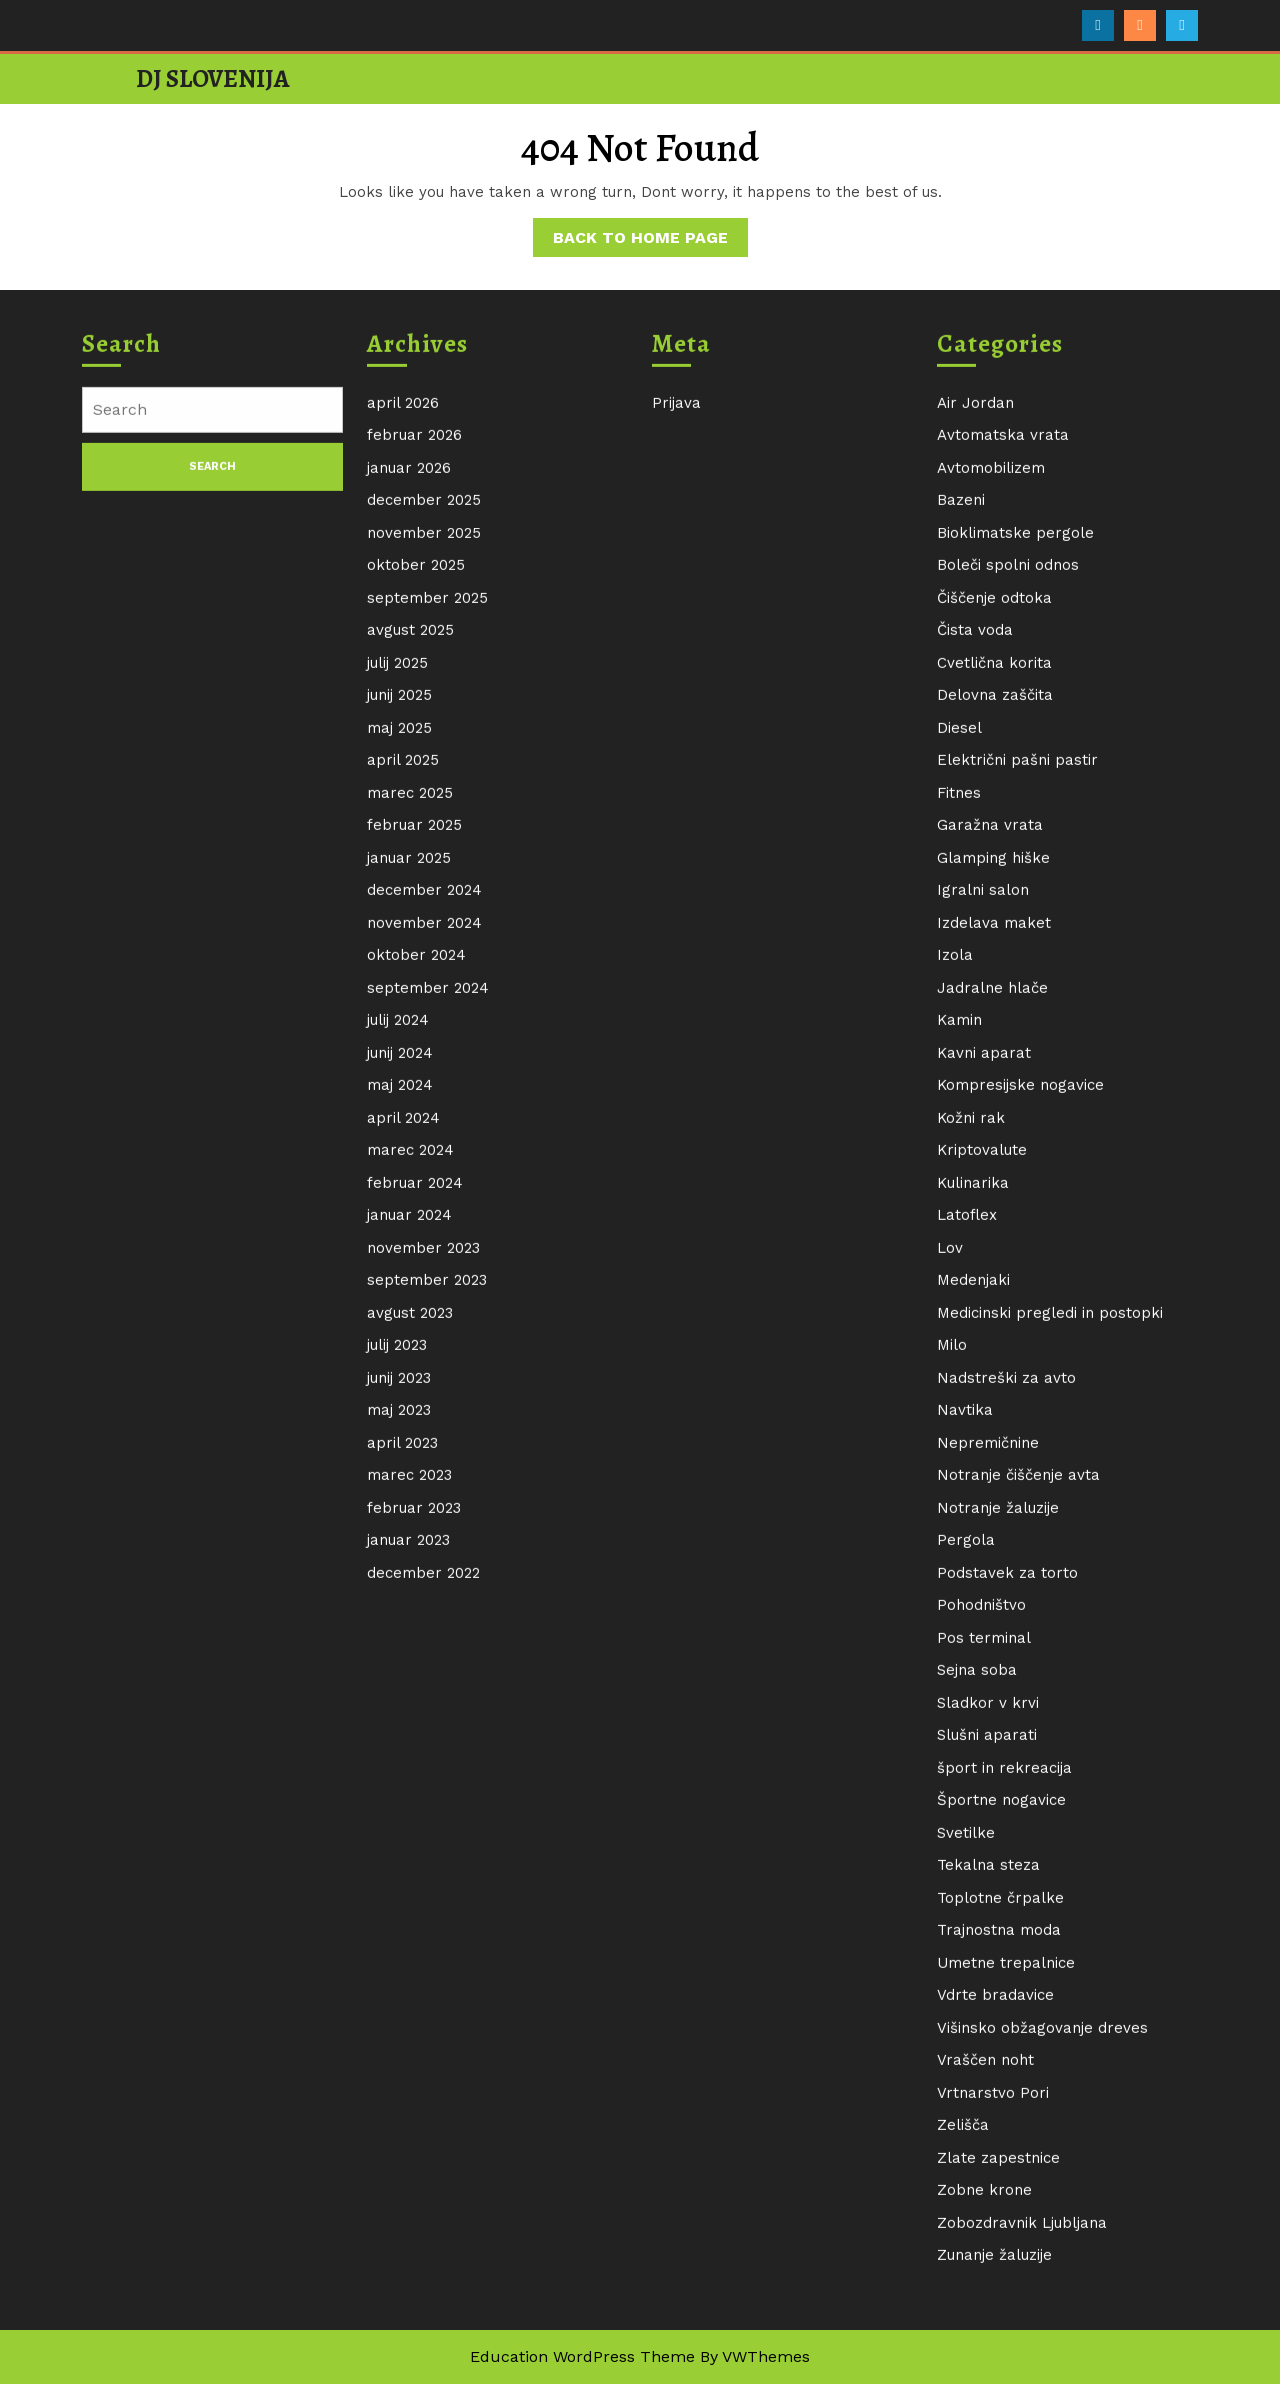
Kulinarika (973, 1504)
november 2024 (424, 1244)
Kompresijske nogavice (1020, 1406)
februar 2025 (414, 1146)
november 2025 (424, 854)
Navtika (965, 1731)
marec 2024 (410, 1471)
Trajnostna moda (999, 2251)
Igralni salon (983, 1211)
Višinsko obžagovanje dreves (1042, 2349)
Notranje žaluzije (998, 1829)
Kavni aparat (984, 1374)
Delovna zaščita (995, 1016)
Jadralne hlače (992, 1309)
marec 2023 (409, 1796)
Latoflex (967, 1536)
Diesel (959, 1049)
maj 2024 (400, 1406)
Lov (950, 1569)
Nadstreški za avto (1006, 1699)
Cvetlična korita (994, 984)
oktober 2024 (416, 1276)
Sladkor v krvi (988, 2024)
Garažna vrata (990, 1146)
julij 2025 (397, 984)
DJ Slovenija (213, 79)
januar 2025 (409, 1179)
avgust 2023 (410, 1634)
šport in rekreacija (1004, 2089)
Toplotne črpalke (1000, 2219)
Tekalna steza (988, 2186)
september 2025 (427, 919)
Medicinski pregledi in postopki (1050, 1634)
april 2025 (403, 1081)
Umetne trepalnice (1006, 2284)
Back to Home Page (650, 241)
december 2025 (424, 821)
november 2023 (423, 1569)
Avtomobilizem (991, 789)
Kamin (959, 1341)
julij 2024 (398, 1341)
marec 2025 (410, 1114)
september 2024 (428, 1309)
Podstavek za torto (1007, 1894)
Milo (952, 1666)
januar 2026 (409, 789)
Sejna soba (977, 1991)
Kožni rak (971, 1439)
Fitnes (959, 1114)
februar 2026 (414, 756)
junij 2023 (399, 1699)
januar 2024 (409, 1536)
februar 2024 (415, 1504)
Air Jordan (975, 724)
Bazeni (961, 821)
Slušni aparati (987, 2056)
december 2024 (424, 1211)
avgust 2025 (410, 951)
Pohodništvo (981, 1926)
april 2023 (402, 1764)
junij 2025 (399, 1016)
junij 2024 (400, 1374)
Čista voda (975, 951)
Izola (955, 1276)
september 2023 (427, 1601)
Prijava (676, 724)
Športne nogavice (1001, 2121)
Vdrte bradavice (995, 2316)
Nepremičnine (988, 1764)
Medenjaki (973, 1601)
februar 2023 (414, 1829)
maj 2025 (399, 1049)
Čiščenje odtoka (994, 919)
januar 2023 (408, 1861)
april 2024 (403, 1439)
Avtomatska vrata (1003, 756)
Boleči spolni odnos (1008, 886)
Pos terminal (984, 1959)
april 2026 (403, 724)
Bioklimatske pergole (1015, 854)
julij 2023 (397, 1666)
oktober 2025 (416, 886)
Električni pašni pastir (1017, 1081)
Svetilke (966, 2154)
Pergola (966, 1861)
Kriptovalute (982, 1471)
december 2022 (423, 1894)
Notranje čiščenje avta (1018, 1796)
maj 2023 (399, 1731)
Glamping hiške (993, 1179)
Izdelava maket (994, 1244)
